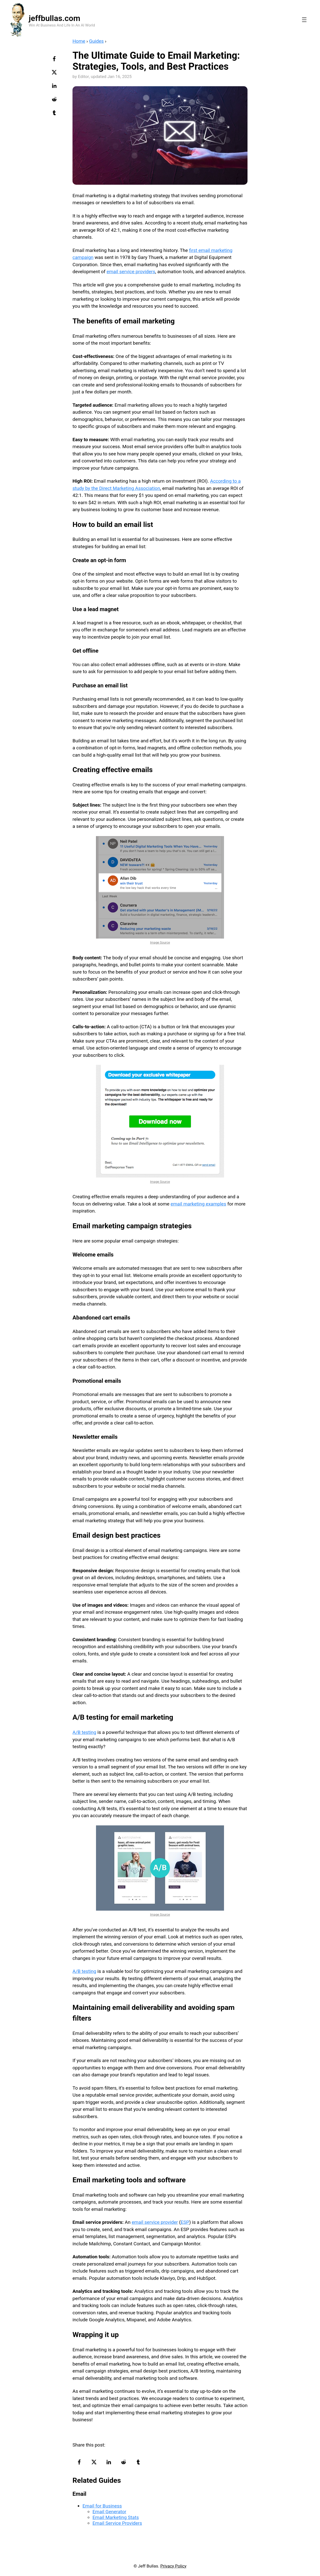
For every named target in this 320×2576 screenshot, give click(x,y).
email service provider (155, 2222)
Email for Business (102, 2506)
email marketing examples (198, 1204)
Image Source (160, 942)
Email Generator (109, 2512)
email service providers (130, 271)
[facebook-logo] (54, 60)
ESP (185, 2222)
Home (78, 41)
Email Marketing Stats (115, 2517)
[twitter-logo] (54, 74)
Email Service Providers (117, 2523)
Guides (96, 41)
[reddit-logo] (54, 101)
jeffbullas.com (54, 18)
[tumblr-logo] (54, 114)
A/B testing (84, 1732)
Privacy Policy (173, 2566)
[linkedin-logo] (54, 87)
